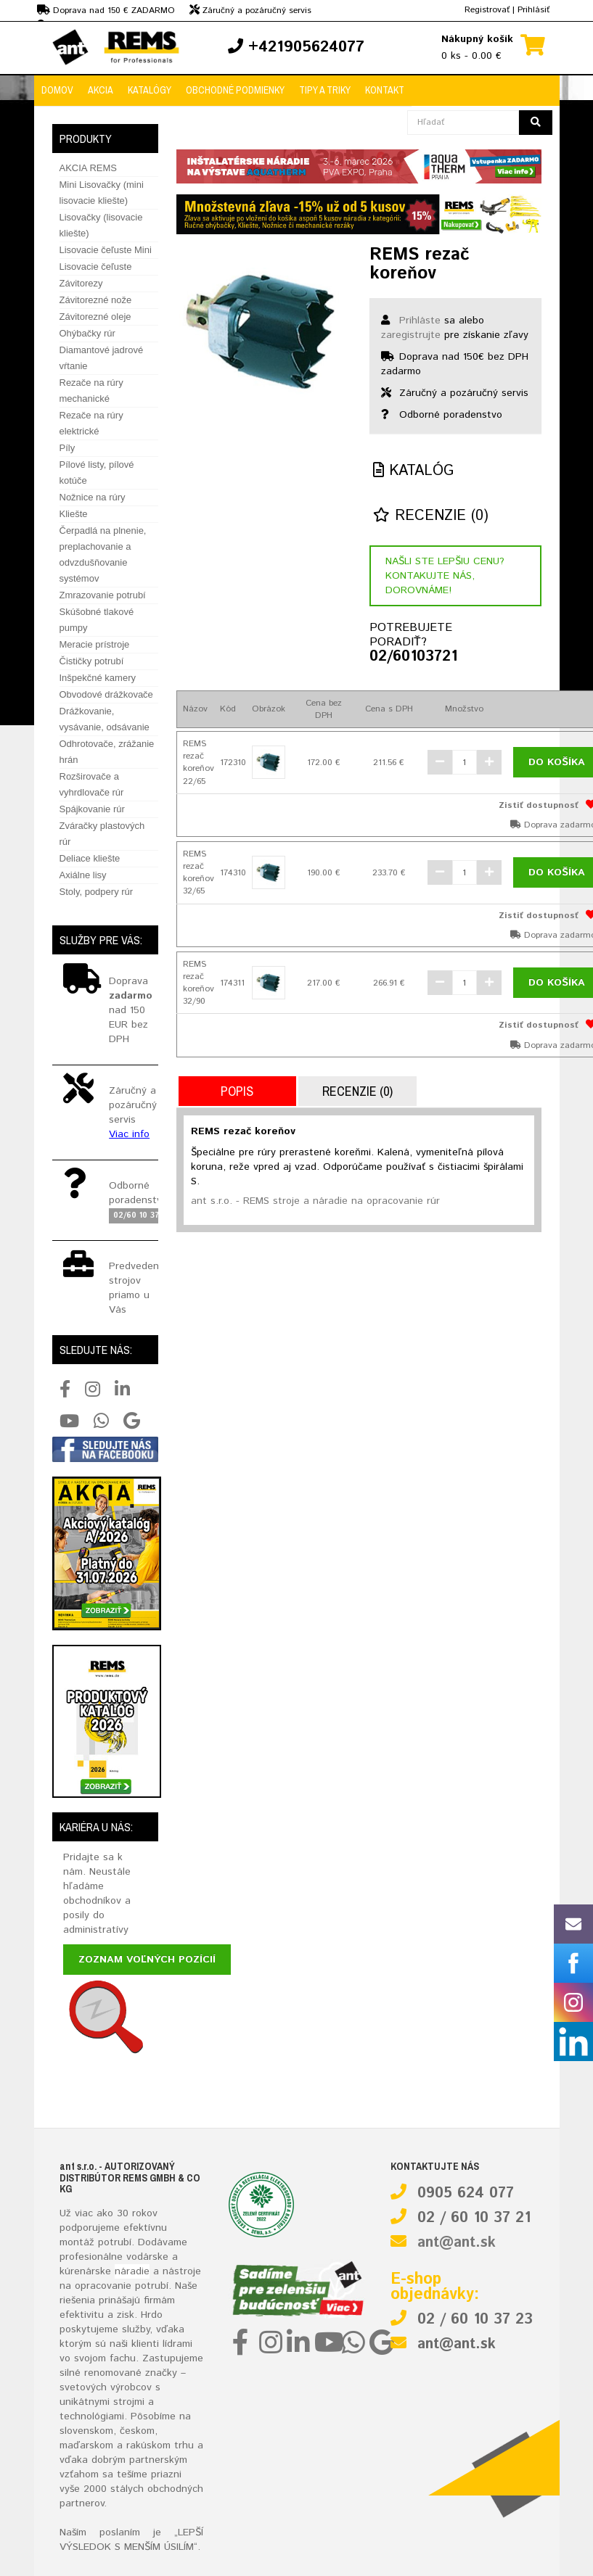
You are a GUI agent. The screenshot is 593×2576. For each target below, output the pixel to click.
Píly (67, 447)
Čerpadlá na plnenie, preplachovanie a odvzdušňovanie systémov (103, 554)
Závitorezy (81, 283)
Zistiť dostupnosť (538, 805)
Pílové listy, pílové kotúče (97, 472)
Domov (57, 89)
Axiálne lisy (83, 875)
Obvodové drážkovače (106, 694)
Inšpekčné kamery (98, 677)
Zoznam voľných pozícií (147, 1959)
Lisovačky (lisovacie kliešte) (101, 225)
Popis (237, 1091)
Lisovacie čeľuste (96, 266)
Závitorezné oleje (95, 316)
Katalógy (149, 89)
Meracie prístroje (95, 644)
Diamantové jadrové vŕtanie (102, 357)
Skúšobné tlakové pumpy (97, 619)
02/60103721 (406, 657)
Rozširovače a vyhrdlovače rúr (92, 784)
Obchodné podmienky (235, 89)
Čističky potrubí (92, 661)
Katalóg (413, 471)
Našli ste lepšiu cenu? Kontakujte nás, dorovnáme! (444, 576)
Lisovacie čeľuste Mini (106, 249)
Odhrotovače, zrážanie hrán (107, 751)
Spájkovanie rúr (92, 809)
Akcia (100, 89)
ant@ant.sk (456, 2242)
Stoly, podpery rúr (97, 891)
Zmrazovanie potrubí (103, 595)
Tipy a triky (325, 89)
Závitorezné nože (96, 299)
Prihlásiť (533, 10)
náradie (132, 2271)
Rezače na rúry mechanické (91, 390)
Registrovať (487, 10)
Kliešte (74, 513)
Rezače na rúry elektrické (91, 423)
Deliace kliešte (90, 858)
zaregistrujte (411, 335)
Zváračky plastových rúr (102, 833)
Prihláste (420, 320)
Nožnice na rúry (93, 497)
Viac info (129, 1134)
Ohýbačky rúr (87, 333)
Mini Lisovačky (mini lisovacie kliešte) (102, 192)
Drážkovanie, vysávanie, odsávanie (105, 719)
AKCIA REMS (88, 167)
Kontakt (384, 89)
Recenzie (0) (430, 516)
